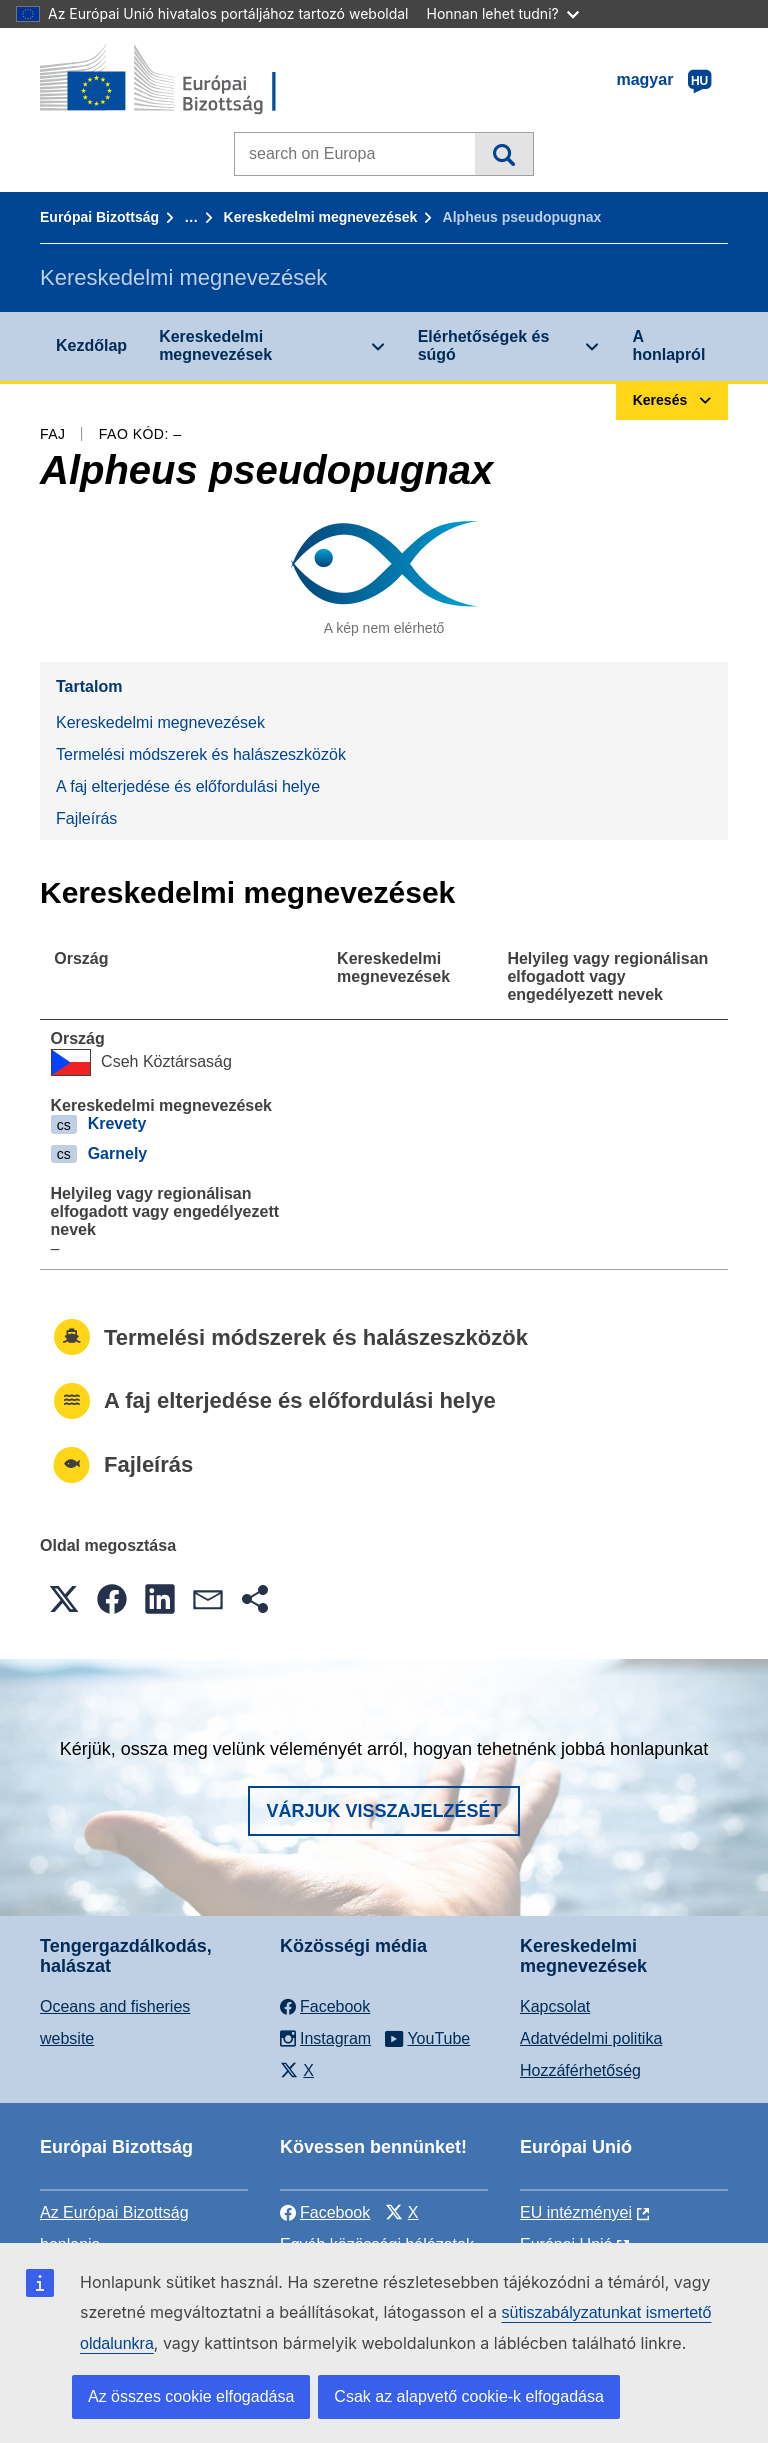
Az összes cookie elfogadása (191, 2396)
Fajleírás (86, 818)
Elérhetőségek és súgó (484, 345)
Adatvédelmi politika (591, 2038)
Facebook (325, 2212)
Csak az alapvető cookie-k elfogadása (469, 2396)
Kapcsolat (555, 2006)
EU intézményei (576, 2212)
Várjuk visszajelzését (383, 1811)
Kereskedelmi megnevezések (321, 217)
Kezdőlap (91, 345)
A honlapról (668, 345)
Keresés (503, 154)
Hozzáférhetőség (580, 2070)
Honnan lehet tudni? (503, 13)
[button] (64, 1599)
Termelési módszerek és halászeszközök (201, 754)
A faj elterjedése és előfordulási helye (188, 786)
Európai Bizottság (99, 217)
